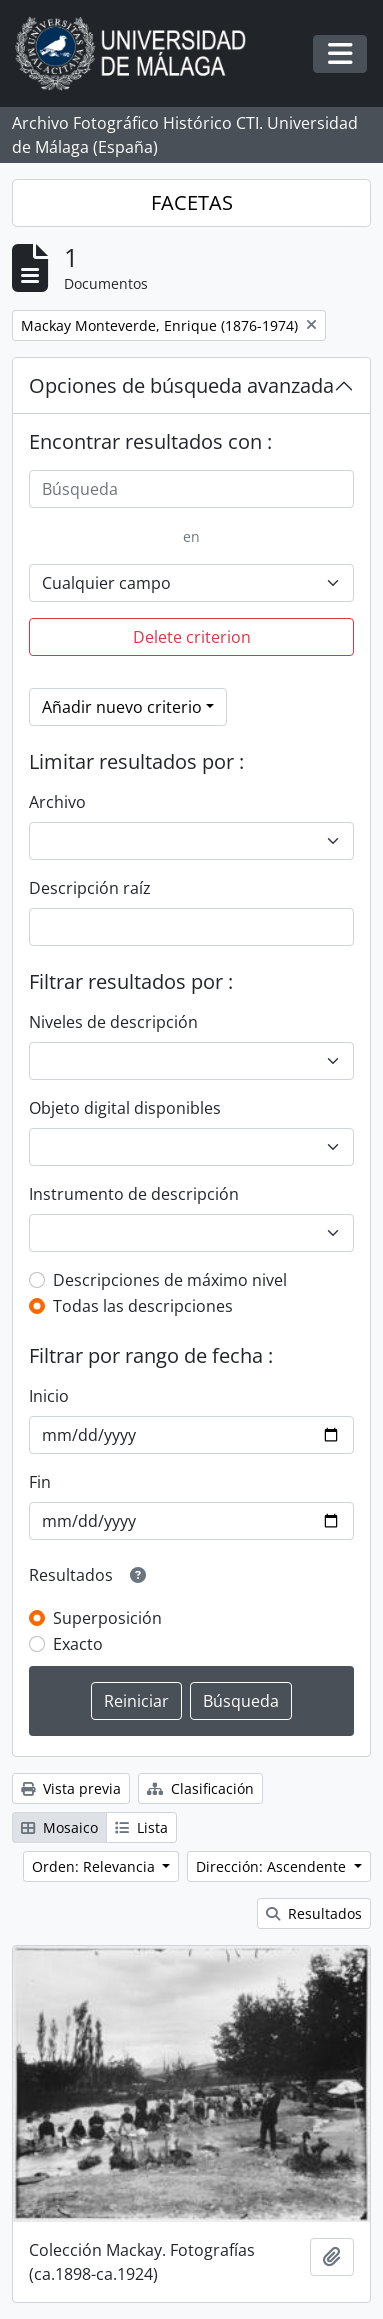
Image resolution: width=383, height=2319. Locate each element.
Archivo (57, 802)
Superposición (107, 1618)
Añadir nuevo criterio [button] (122, 707)
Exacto (78, 1644)
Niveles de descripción (113, 1022)
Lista (141, 1827)
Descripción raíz (90, 888)
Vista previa (71, 1788)
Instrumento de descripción (134, 1194)
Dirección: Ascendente (273, 1866)
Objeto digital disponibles (125, 1108)
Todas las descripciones (143, 1306)
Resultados (314, 1913)
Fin (40, 1482)
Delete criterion (192, 637)
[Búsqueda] (191, 489)
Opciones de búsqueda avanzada (181, 385)
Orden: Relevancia (95, 1866)
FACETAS (192, 202)
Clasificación (200, 1788)
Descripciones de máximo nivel (170, 1280)
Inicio (49, 1396)
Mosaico (59, 1827)
